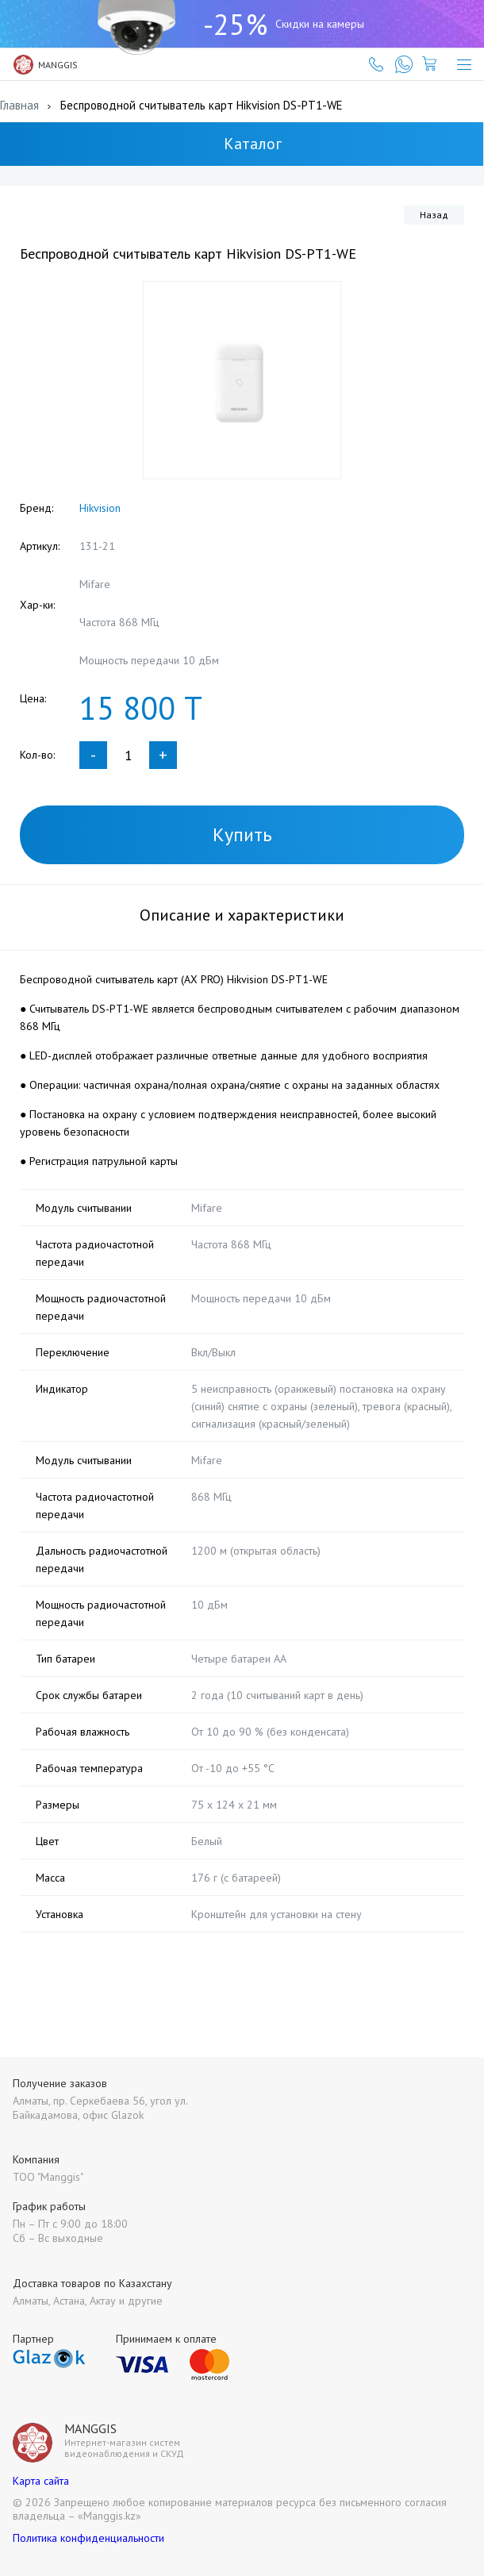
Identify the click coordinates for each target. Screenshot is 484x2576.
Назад (434, 215)
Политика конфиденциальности (88, 2538)
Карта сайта (41, 2481)
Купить (242, 834)
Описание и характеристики (242, 915)
